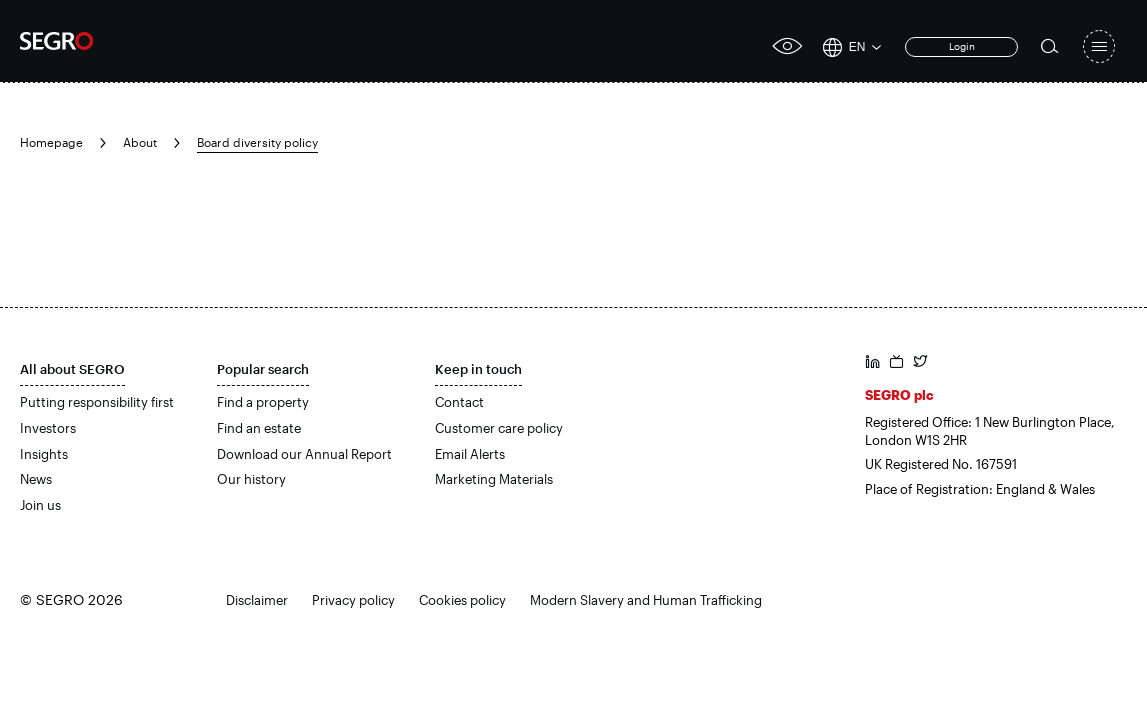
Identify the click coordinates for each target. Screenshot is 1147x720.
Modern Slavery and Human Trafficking (646, 600)
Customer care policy (499, 428)
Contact (459, 402)
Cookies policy (462, 600)
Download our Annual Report (304, 454)
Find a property (263, 402)
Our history (251, 479)
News (36, 479)
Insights (44, 454)
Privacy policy (353, 600)
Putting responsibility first (97, 402)
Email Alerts (470, 454)
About (140, 142)
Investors (48, 428)
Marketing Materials (494, 479)
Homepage (51, 142)
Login (962, 46)
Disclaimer (257, 600)
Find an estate (259, 428)
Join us (40, 505)
